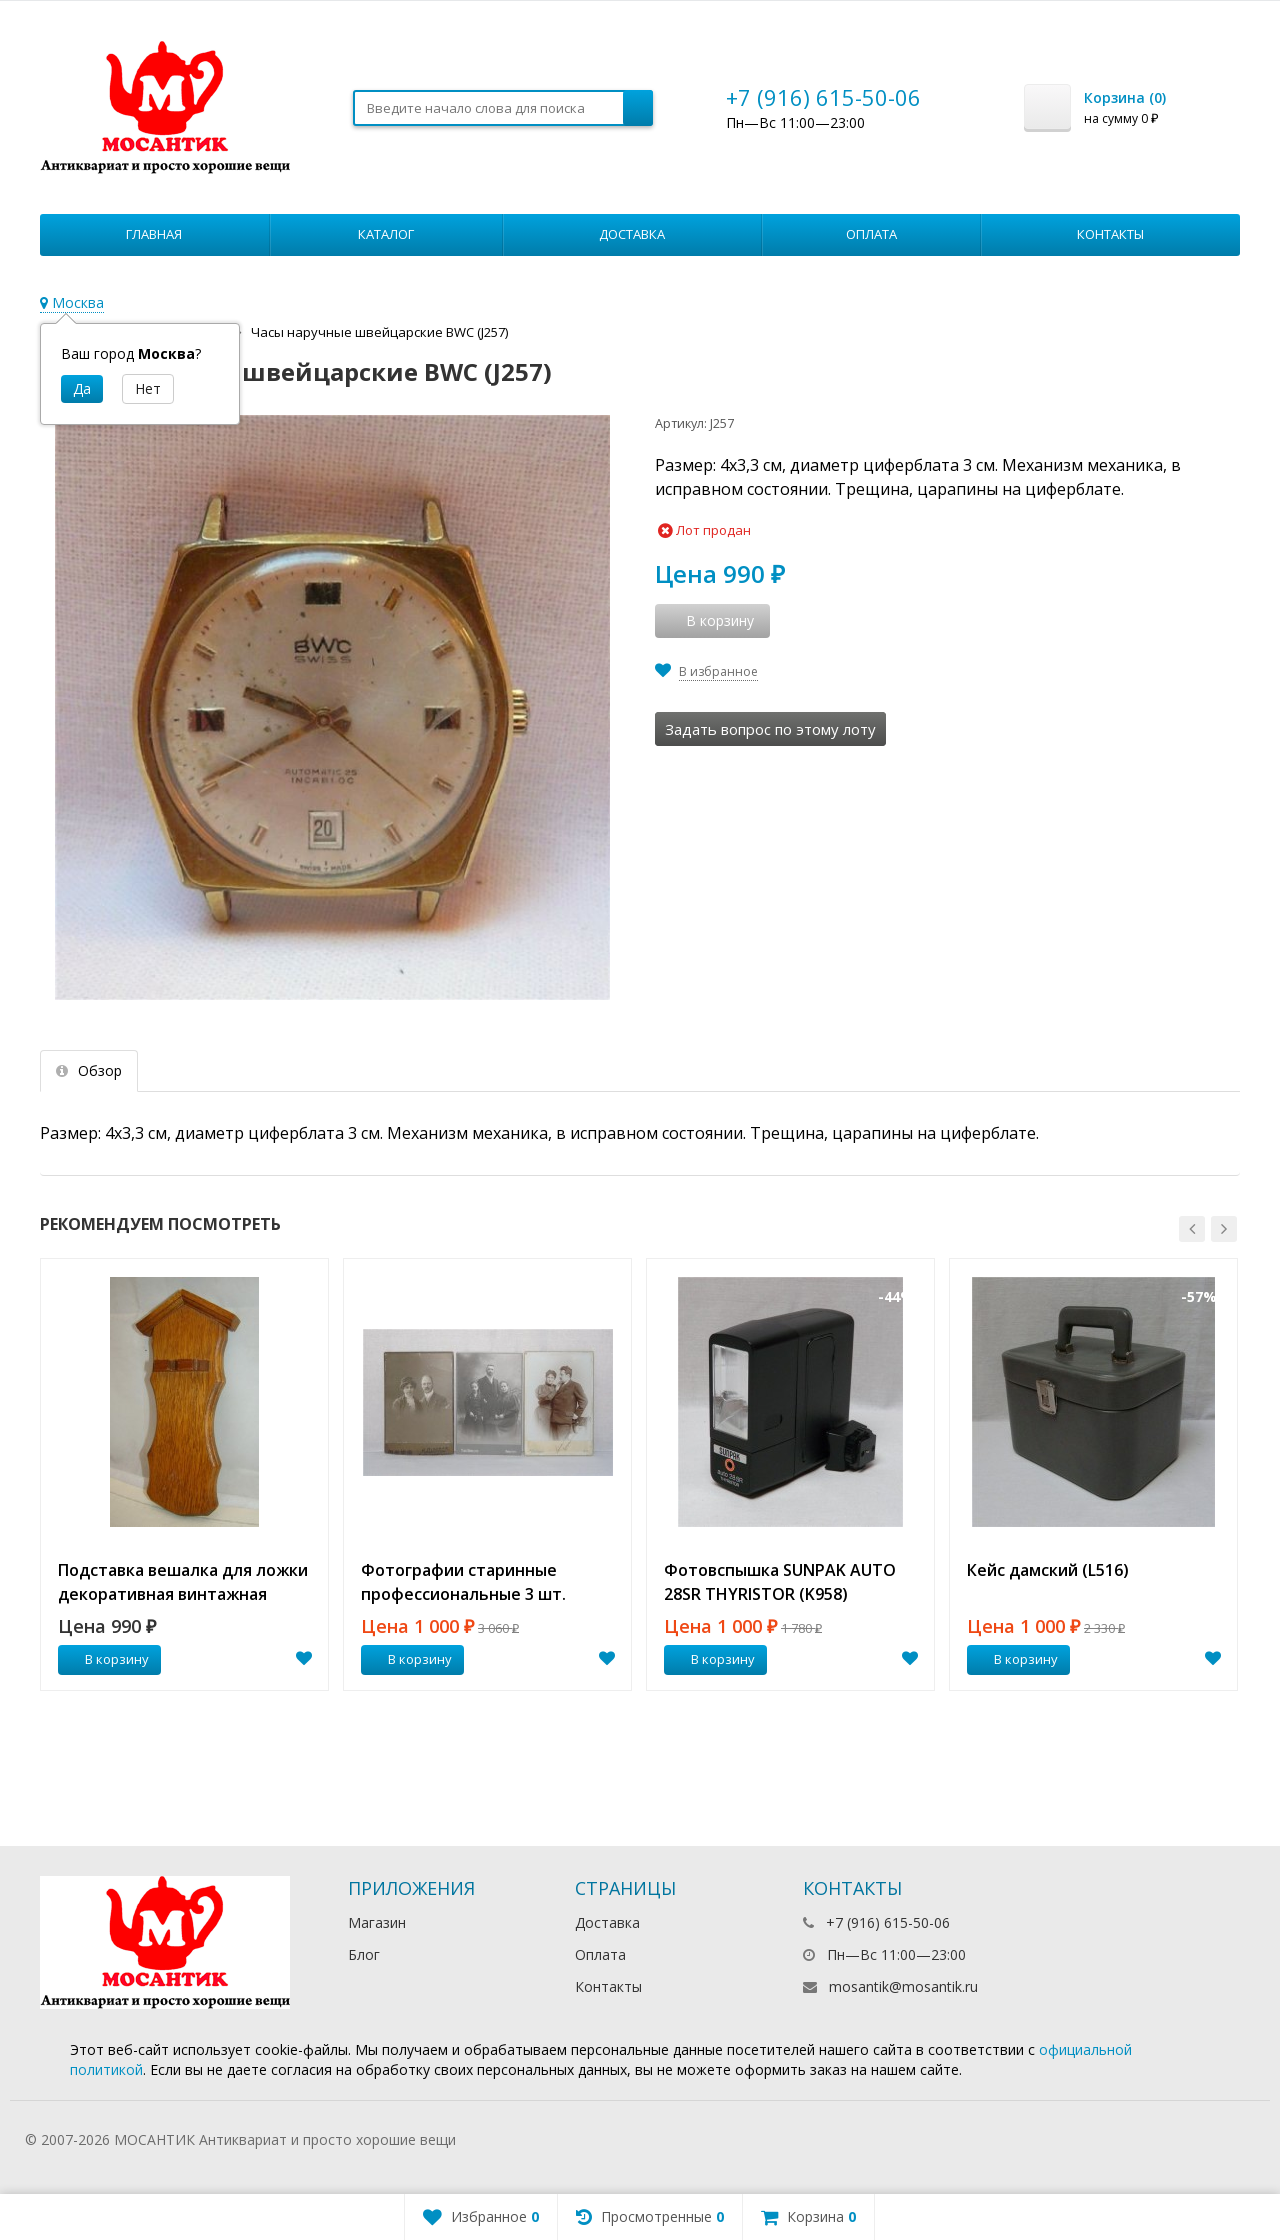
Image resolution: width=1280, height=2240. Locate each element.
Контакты (1110, 234)
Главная (154, 234)
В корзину (106, 1659)
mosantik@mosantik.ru (903, 1986)
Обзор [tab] (89, 1070)
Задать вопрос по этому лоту (770, 729)
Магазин (377, 1922)
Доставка (632, 234)
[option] (184, 1474)
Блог (364, 1954)
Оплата (871, 234)
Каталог (386, 234)
